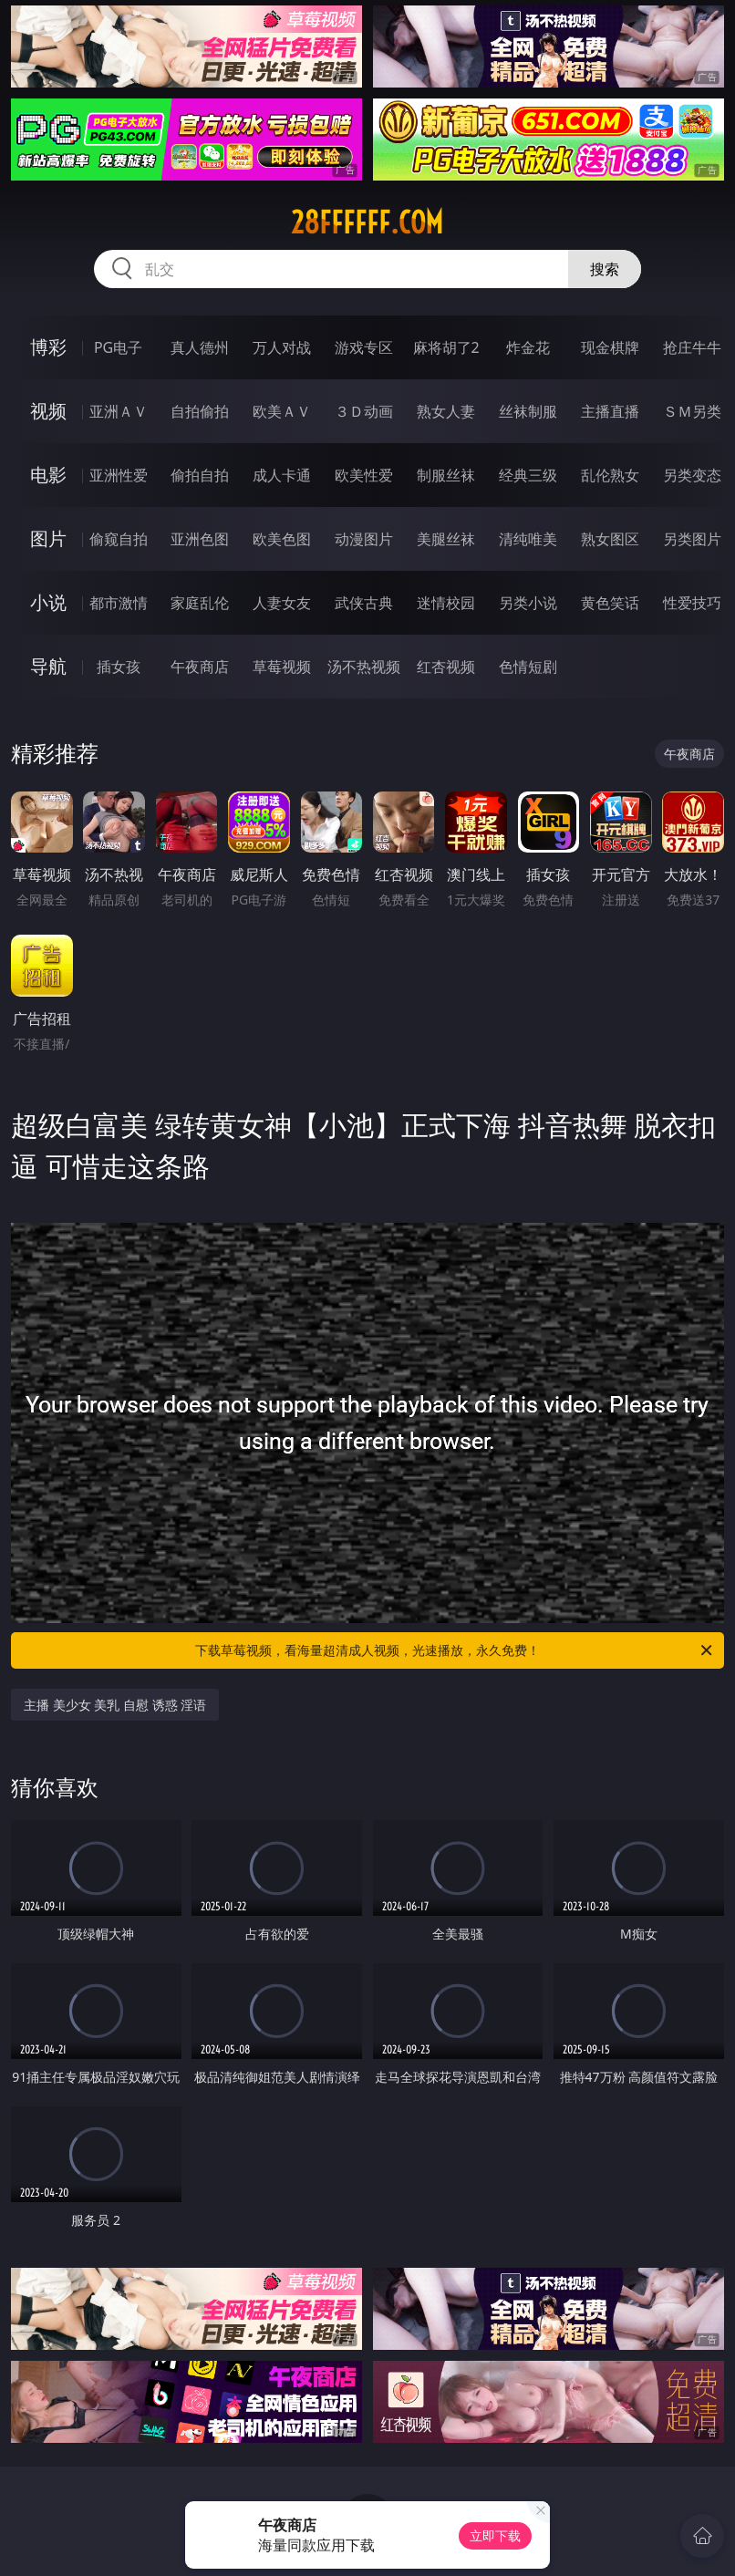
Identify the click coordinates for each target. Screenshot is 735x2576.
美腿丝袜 (446, 539)
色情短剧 (528, 667)
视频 (48, 410)
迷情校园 (446, 603)
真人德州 (200, 347)
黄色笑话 (610, 603)
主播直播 (610, 411)
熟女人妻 (446, 411)
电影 (48, 474)
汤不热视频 (363, 667)
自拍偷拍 (200, 411)
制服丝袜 (446, 475)
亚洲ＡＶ (118, 411)
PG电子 (118, 347)
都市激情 (118, 603)
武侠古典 (364, 603)
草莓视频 (282, 667)
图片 (48, 538)
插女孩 (118, 667)
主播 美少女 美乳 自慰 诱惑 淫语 (115, 1704)
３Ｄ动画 (364, 411)
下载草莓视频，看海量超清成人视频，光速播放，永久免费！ (455, 1650)
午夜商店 (200, 667)
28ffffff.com (367, 222)
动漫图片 (364, 539)
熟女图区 (610, 539)
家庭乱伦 (200, 603)
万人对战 (282, 347)
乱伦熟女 (610, 475)
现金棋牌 (610, 347)
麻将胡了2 (446, 347)
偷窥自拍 (118, 539)
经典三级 (528, 475)
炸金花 (528, 347)
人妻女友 (282, 603)
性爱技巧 (692, 603)
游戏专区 (364, 347)
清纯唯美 (528, 539)
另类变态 (692, 475)
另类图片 (692, 539)
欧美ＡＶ (282, 411)
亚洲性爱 (118, 475)
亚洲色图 (200, 539)
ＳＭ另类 (692, 411)
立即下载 (495, 2535)
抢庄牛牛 (692, 347)
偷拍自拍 (200, 475)
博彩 (48, 347)
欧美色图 (282, 539)
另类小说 (528, 603)
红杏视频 (446, 667)
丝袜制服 (528, 411)
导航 (48, 666)
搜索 (604, 269)
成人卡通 (282, 475)
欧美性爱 (364, 475)
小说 (48, 602)
